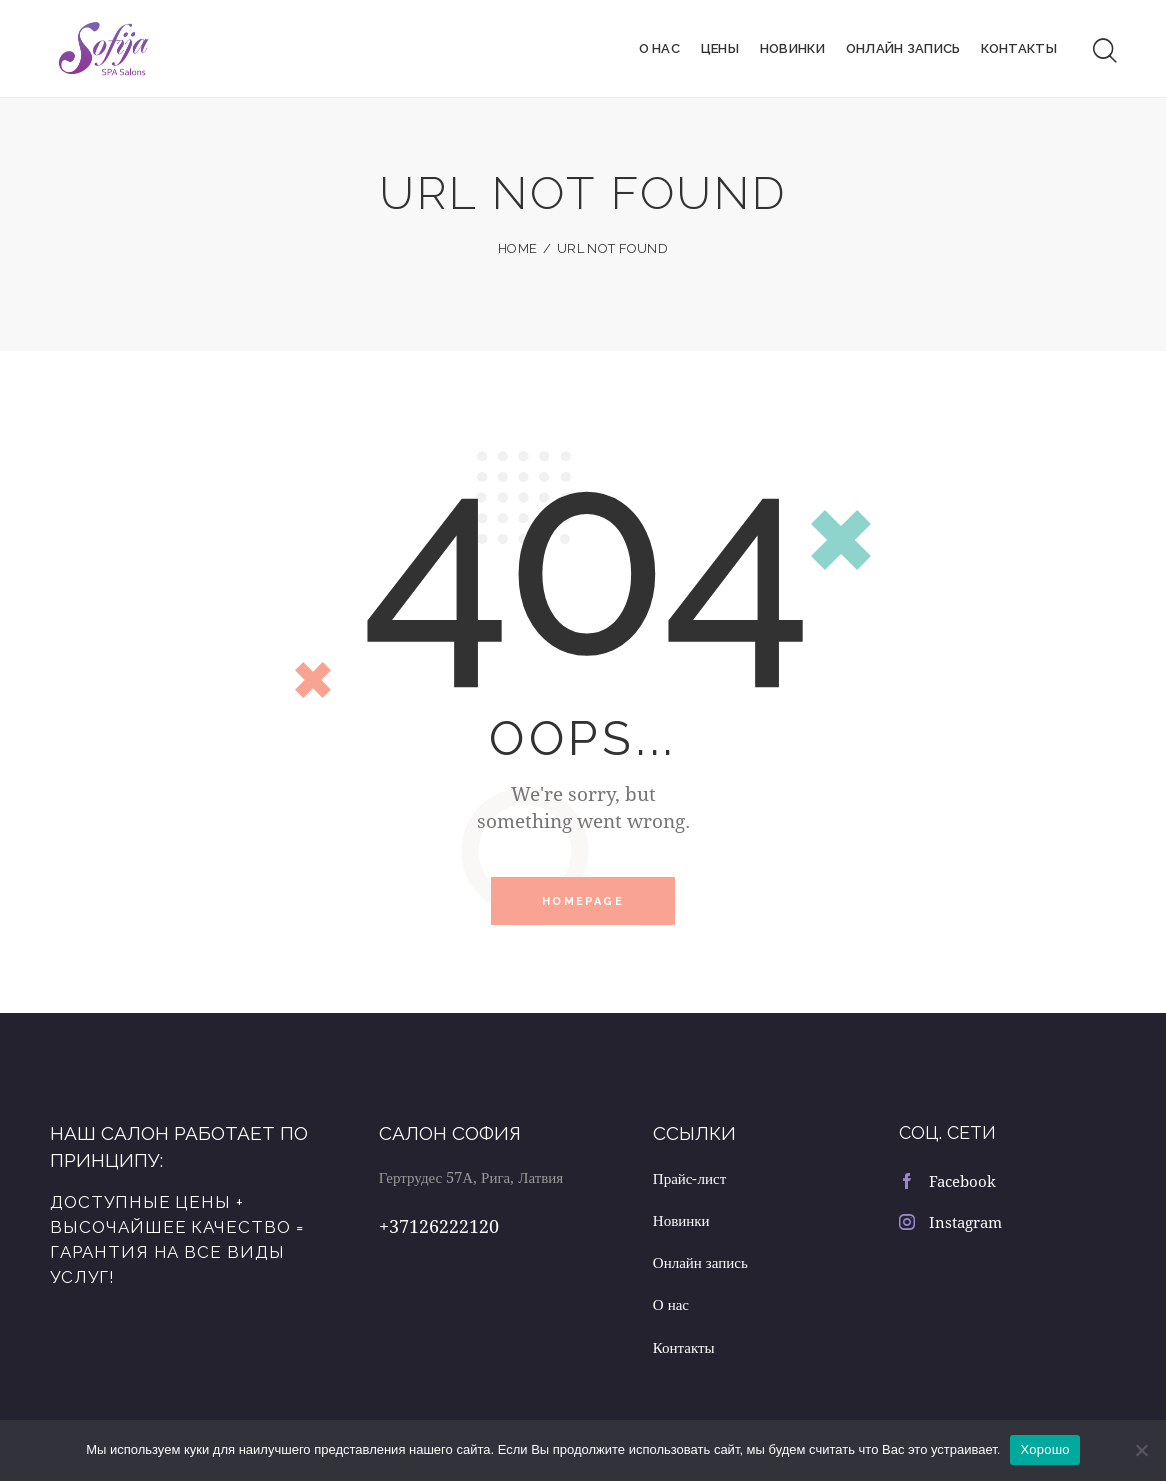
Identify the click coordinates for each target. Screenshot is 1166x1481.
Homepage (583, 894)
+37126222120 (439, 1219)
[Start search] (1105, 48)
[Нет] (1141, 1450)
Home (517, 241)
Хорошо (1044, 1449)
